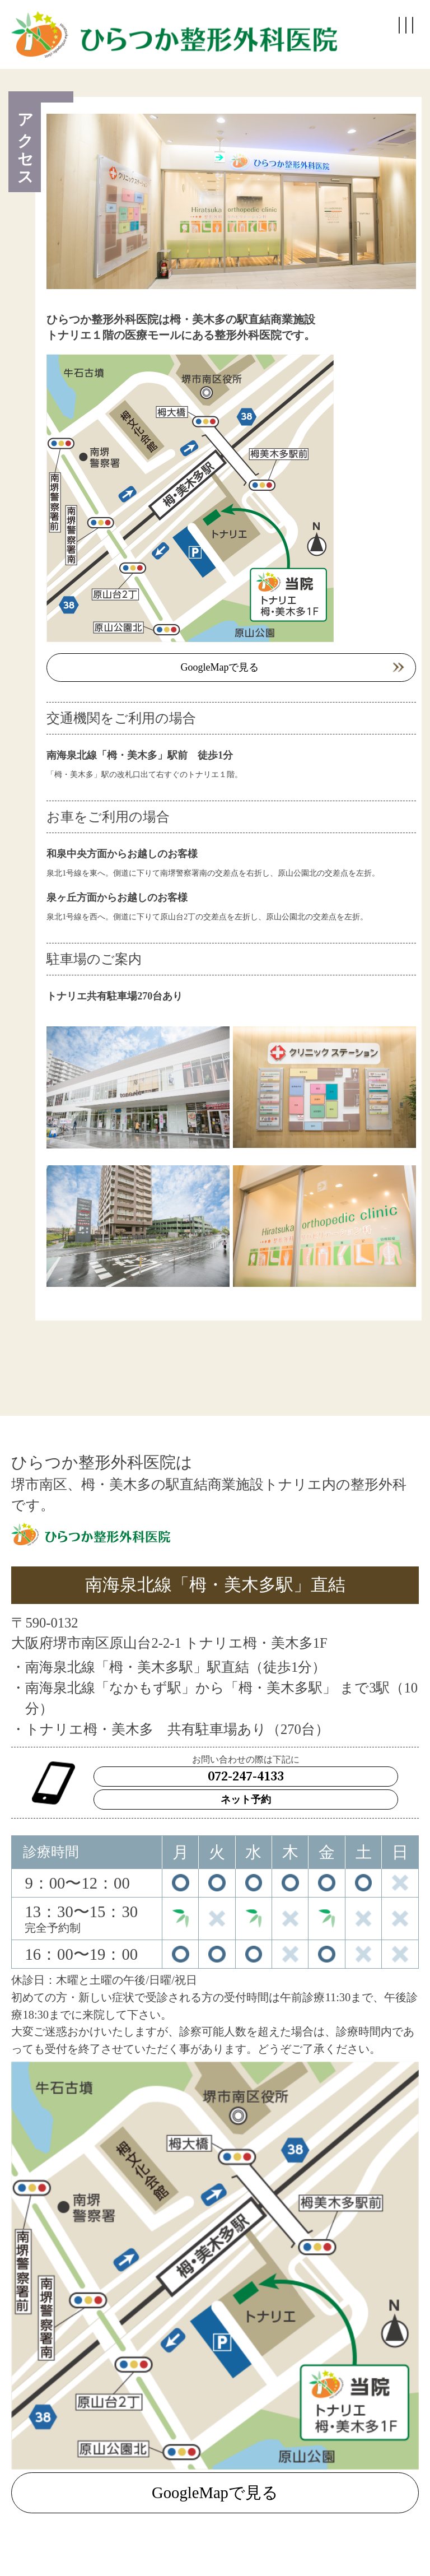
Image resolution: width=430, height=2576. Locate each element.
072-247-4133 (246, 1776)
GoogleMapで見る (220, 667)
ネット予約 (246, 1799)
